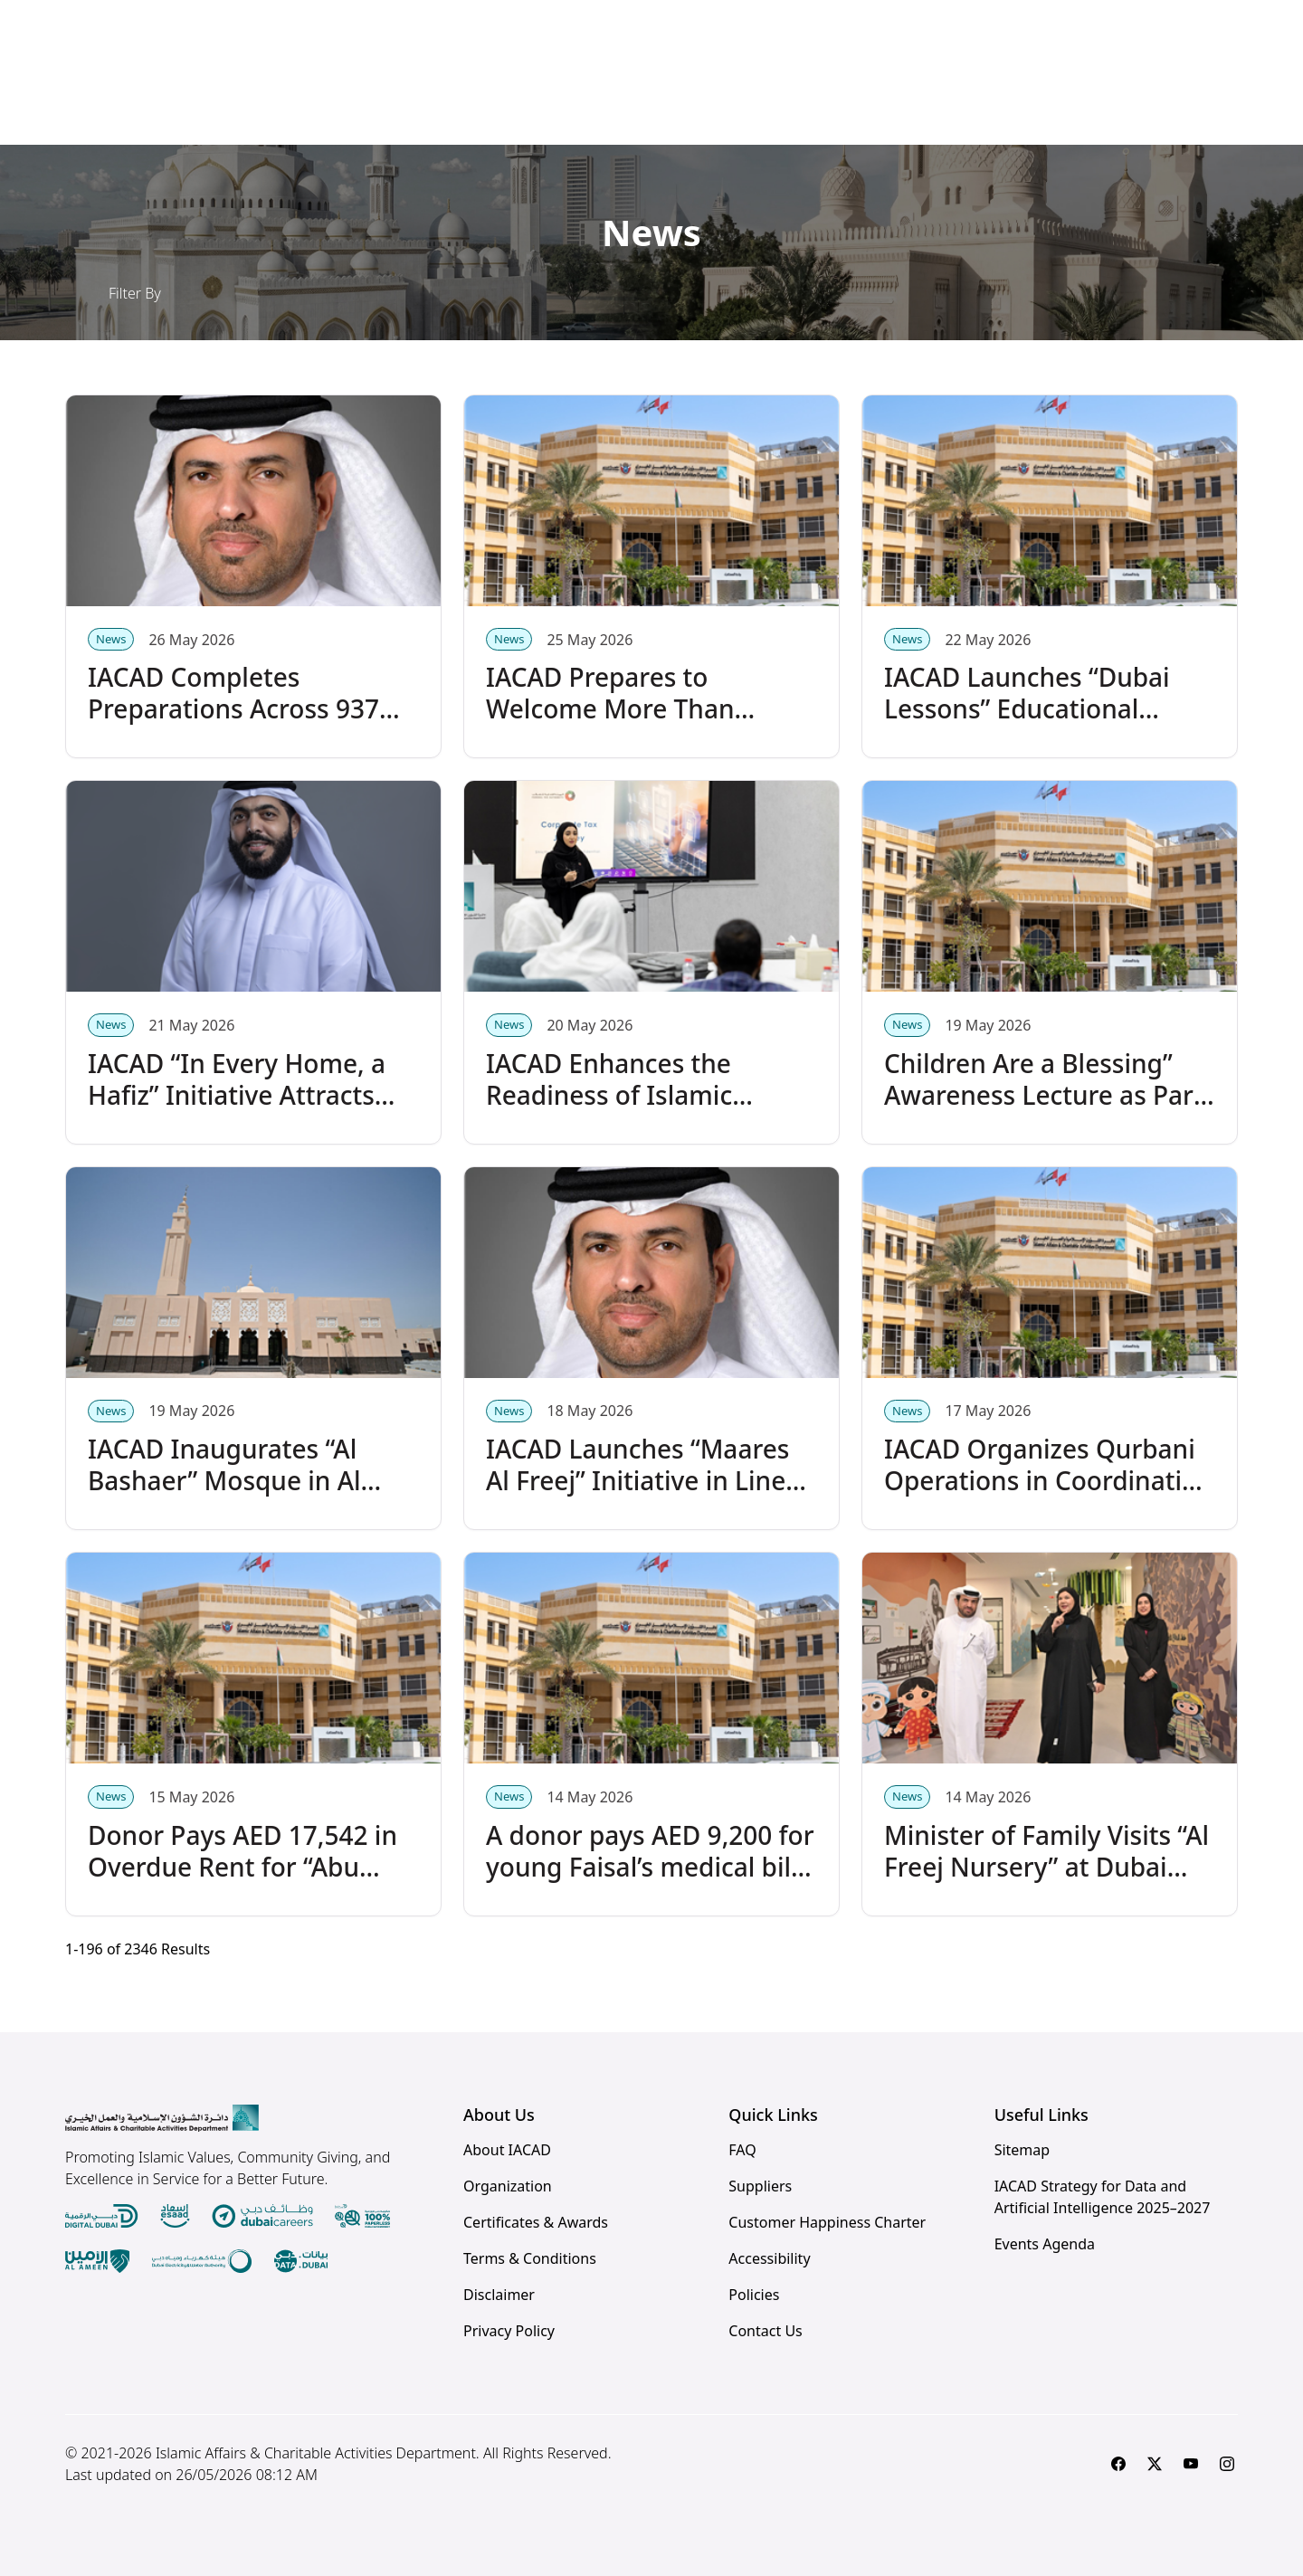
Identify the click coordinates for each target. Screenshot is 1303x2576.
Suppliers (760, 2186)
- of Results (137, 1949)
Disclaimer (499, 2295)
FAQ (742, 2150)
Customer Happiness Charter (827, 2222)
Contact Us (765, 2331)
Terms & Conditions (529, 2258)
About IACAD (507, 2150)
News (111, 639)
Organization (507, 2186)
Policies (753, 2295)
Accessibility (769, 2258)
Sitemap (1022, 2150)
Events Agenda (1044, 2244)
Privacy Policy (509, 2331)
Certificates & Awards (535, 2222)
